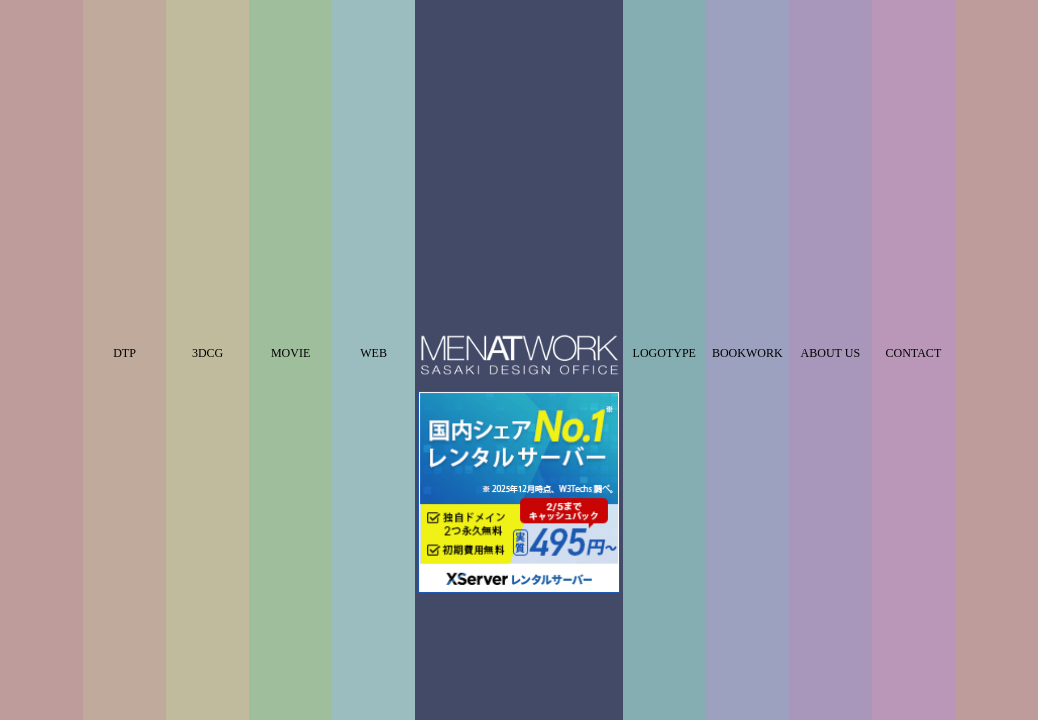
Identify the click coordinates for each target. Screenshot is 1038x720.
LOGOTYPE (664, 180)
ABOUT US (830, 180)
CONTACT (913, 180)
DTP (124, 180)
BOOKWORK (747, 180)
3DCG (207, 180)
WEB (373, 180)
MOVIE (290, 180)
